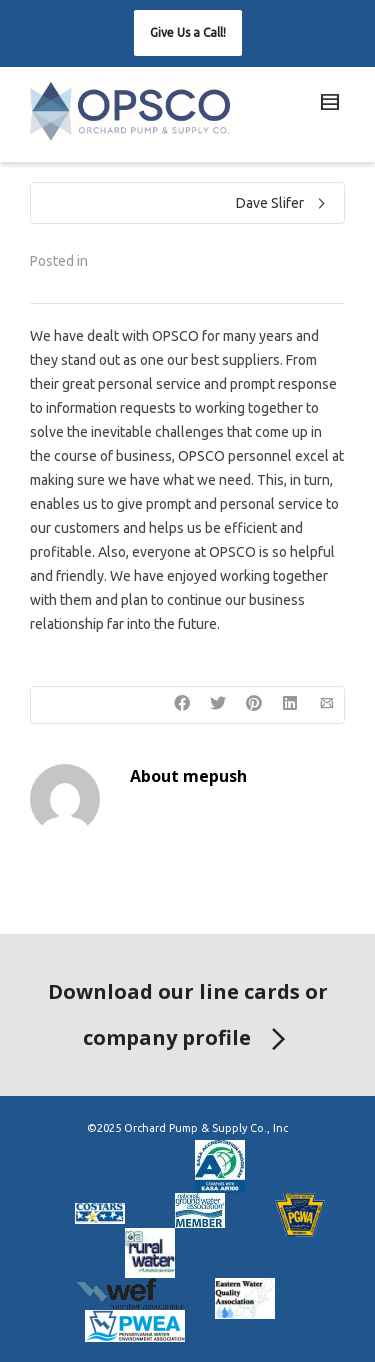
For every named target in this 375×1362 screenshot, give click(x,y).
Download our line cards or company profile (188, 1019)
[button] (188, 33)
